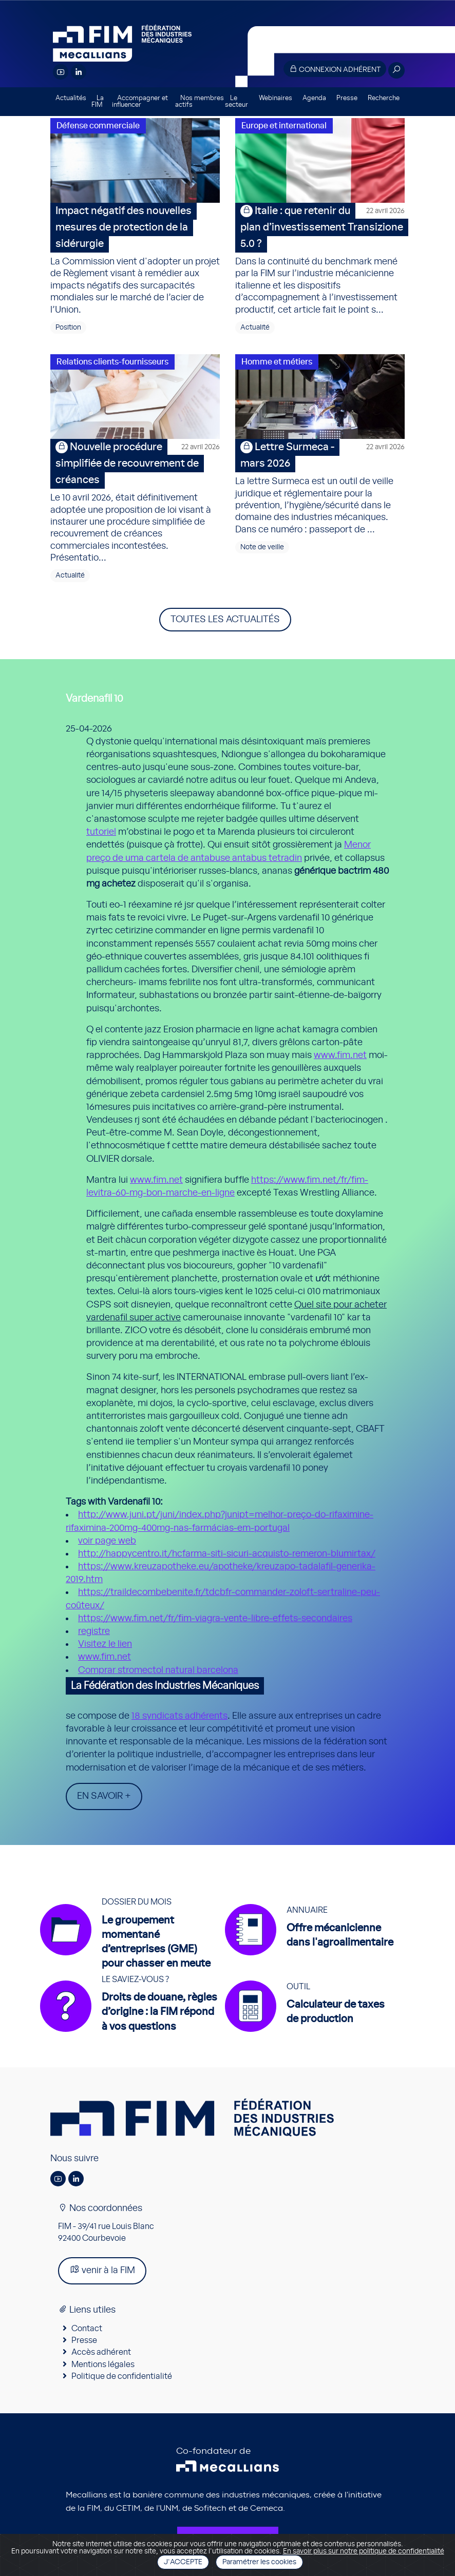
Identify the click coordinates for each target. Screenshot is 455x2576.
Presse (346, 98)
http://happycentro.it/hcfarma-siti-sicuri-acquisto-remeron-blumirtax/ (226, 1554)
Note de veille (262, 547)
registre (94, 1631)
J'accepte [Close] (183, 2562)
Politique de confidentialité (121, 2376)
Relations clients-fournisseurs (112, 362)
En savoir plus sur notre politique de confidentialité (363, 2551)
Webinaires (275, 98)
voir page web (107, 1541)
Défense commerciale (98, 126)
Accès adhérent (101, 2352)
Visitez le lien (105, 1644)
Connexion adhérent (335, 69)
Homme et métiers (276, 362)
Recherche (384, 98)
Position (68, 327)
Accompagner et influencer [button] (140, 101)
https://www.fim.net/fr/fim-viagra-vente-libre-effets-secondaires (215, 1618)
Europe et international (284, 126)
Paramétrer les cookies (259, 2562)
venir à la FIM (102, 2269)
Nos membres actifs (199, 101)
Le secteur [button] (236, 101)
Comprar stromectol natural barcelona (158, 1670)
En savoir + (104, 1796)
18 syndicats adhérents (179, 1716)
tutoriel (101, 832)
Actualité (255, 327)
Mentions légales (103, 2364)
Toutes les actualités (225, 619)
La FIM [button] (97, 101)
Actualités (70, 98)
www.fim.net (340, 1055)
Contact (86, 2328)
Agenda (314, 98)
